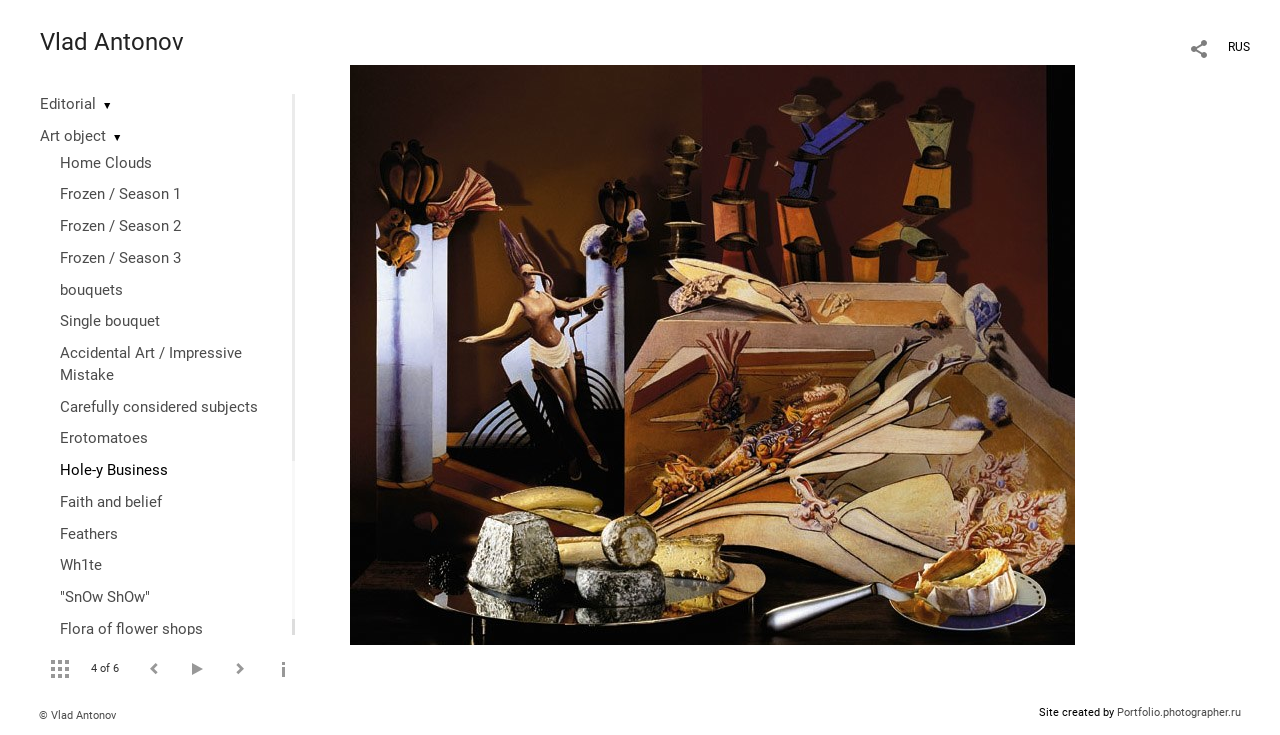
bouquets (91, 290)
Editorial (68, 104)
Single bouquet (110, 321)
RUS (1239, 47)
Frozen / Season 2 (120, 226)
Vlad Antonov (112, 42)
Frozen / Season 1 (120, 194)
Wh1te (81, 565)
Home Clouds (106, 163)
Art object (73, 136)
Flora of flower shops (131, 629)
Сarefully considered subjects (159, 407)
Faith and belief (111, 502)
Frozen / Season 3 (120, 258)
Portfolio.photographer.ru (1179, 712)
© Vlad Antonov (77, 715)
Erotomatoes (104, 438)
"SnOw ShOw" (105, 597)
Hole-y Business (114, 470)
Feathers (89, 534)
